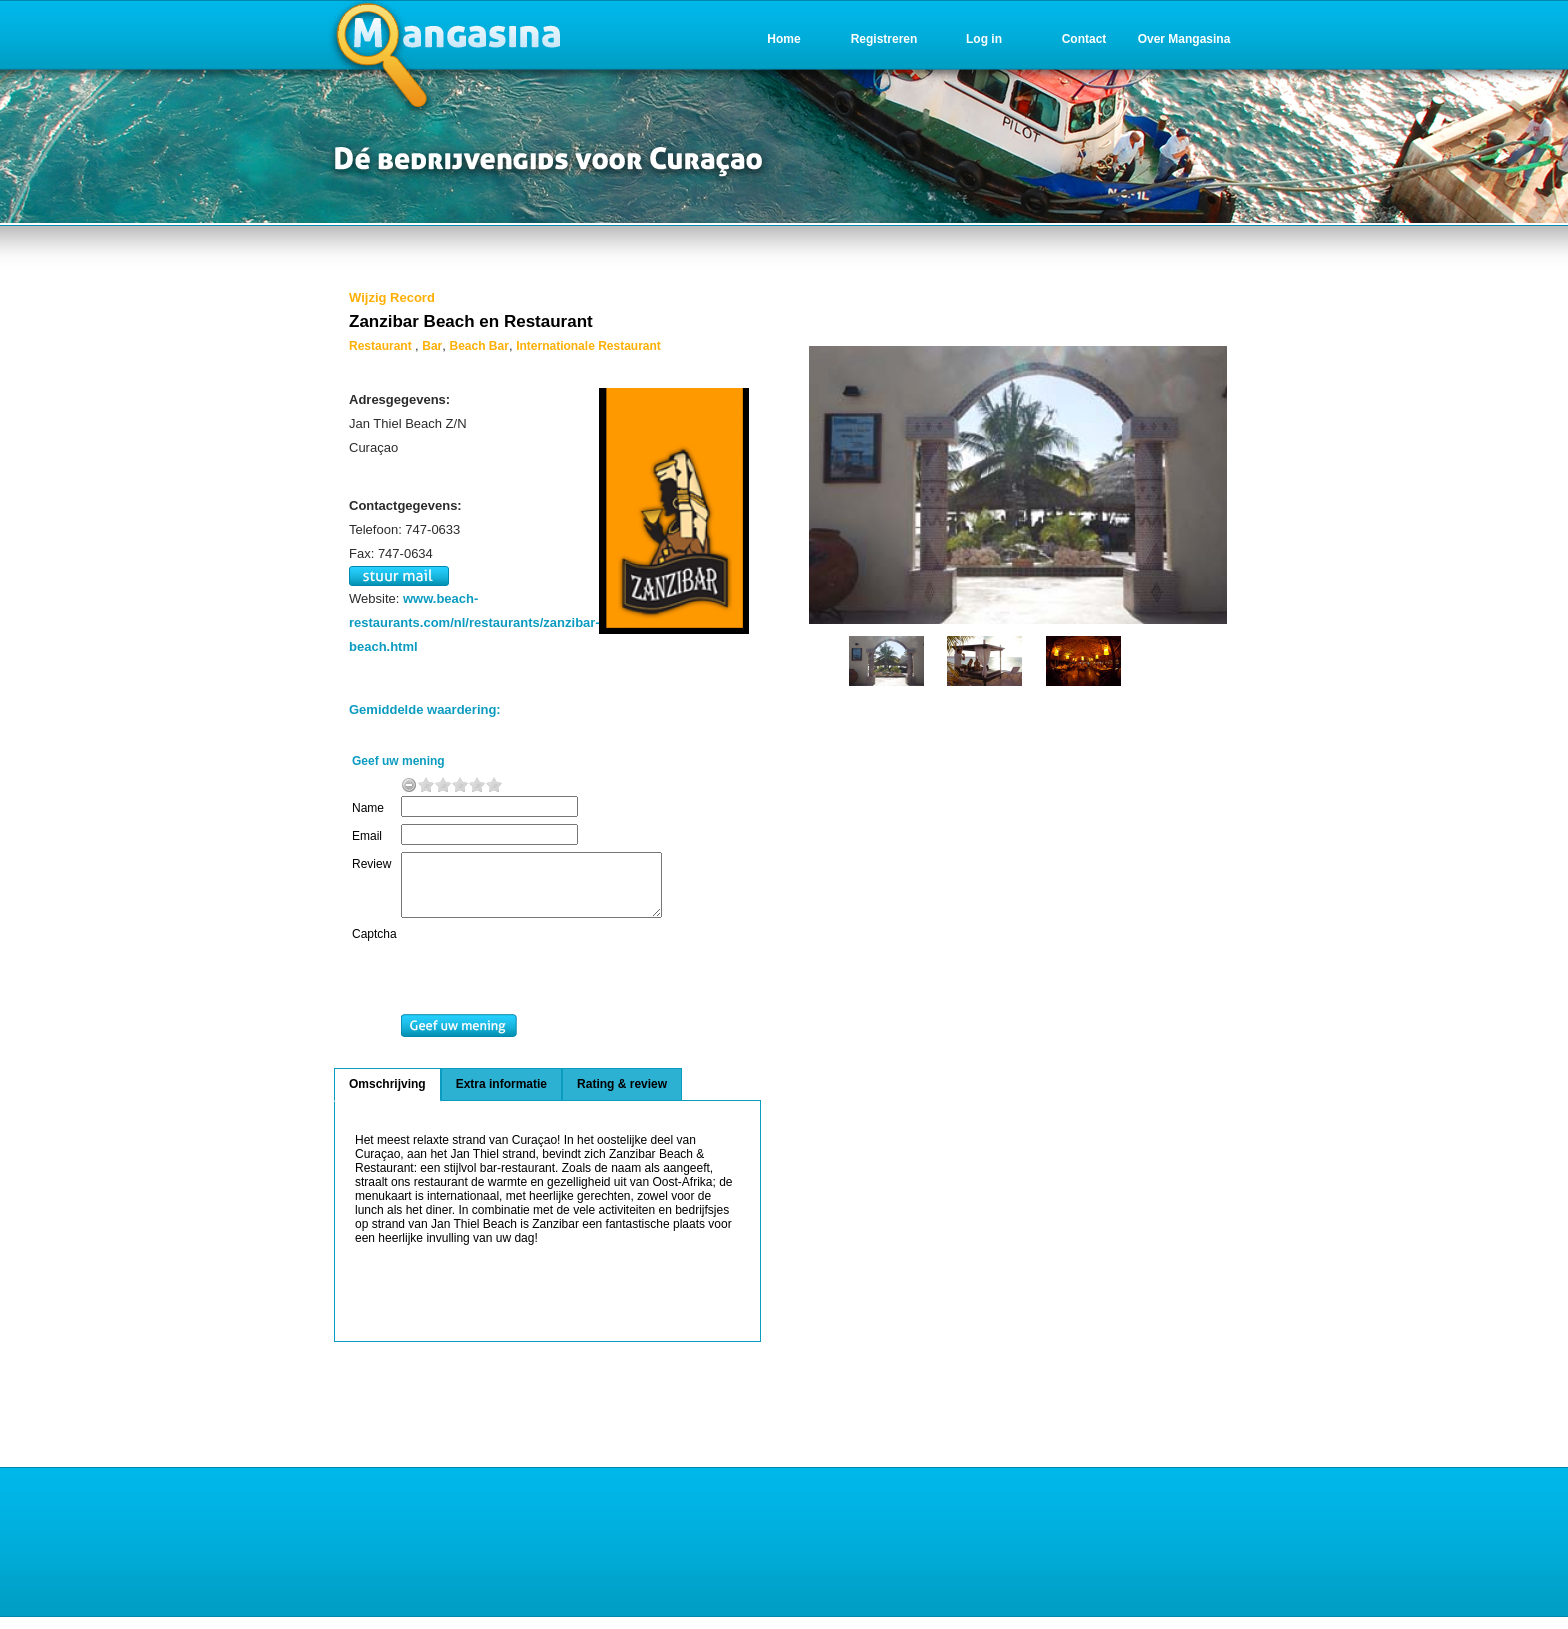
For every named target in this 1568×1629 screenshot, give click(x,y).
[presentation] (563, 983)
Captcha (374, 946)
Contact (1084, 39)
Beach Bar (479, 346)
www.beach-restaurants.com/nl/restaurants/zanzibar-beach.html (474, 622)
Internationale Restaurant (588, 346)
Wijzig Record (392, 297)
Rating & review (622, 1096)
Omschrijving (387, 1096)
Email (367, 836)
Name (368, 808)
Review (371, 864)
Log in (984, 39)
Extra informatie (501, 1096)
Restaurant (382, 346)
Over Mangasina (1184, 39)
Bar (432, 346)
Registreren (884, 39)
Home (783, 39)
